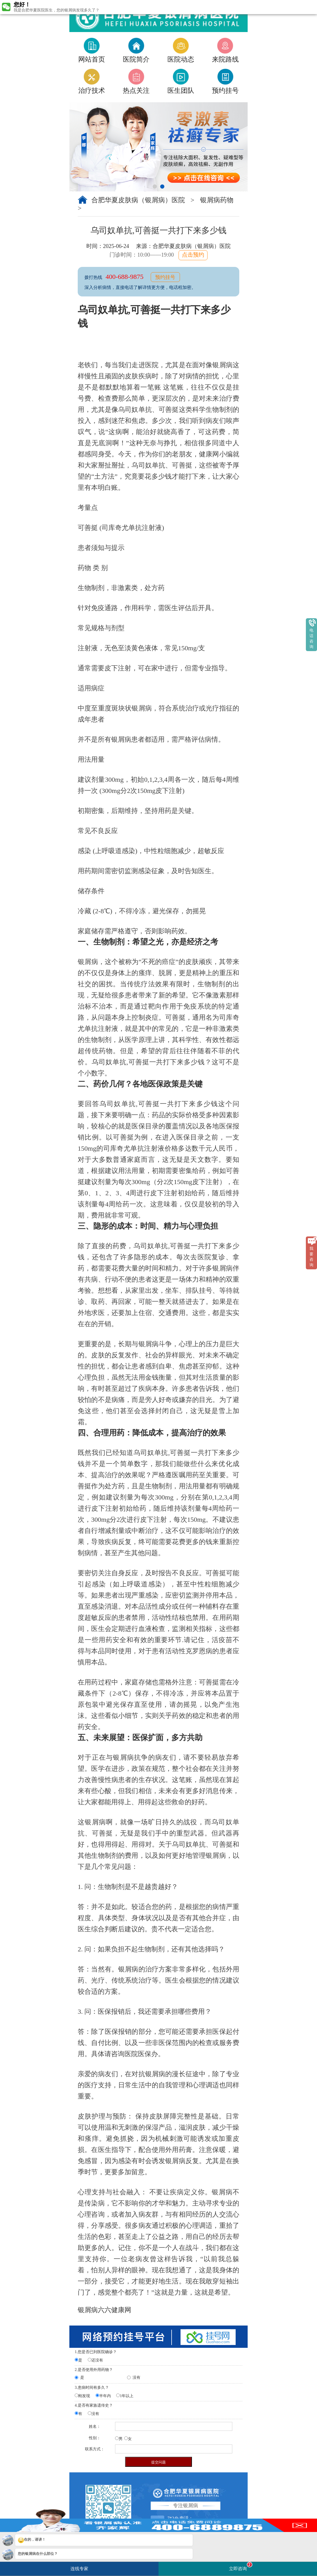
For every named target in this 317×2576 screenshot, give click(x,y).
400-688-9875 (125, 276)
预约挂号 (165, 277)
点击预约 (193, 255)
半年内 (105, 2396)
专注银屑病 (185, 2505)
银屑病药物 (216, 200)
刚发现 (84, 2396)
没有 (136, 2377)
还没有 (97, 2360)
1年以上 (126, 2396)
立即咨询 (240, 2566)
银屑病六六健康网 (104, 2310)
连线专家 (79, 2568)
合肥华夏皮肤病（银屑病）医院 (139, 200)
